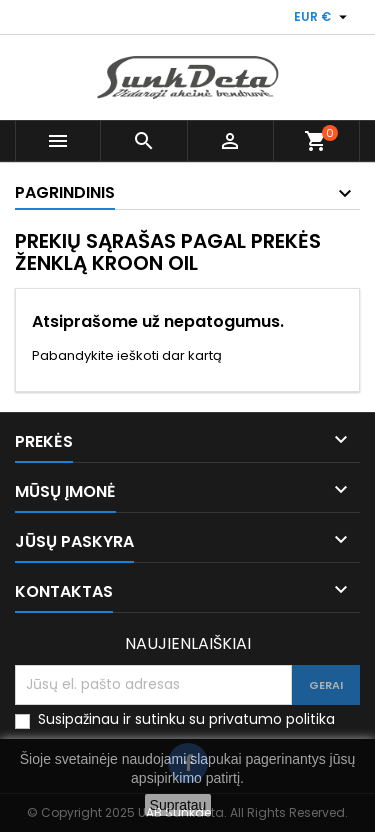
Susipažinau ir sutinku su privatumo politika (186, 719)
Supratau (178, 805)
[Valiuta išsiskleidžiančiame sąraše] (323, 17)
